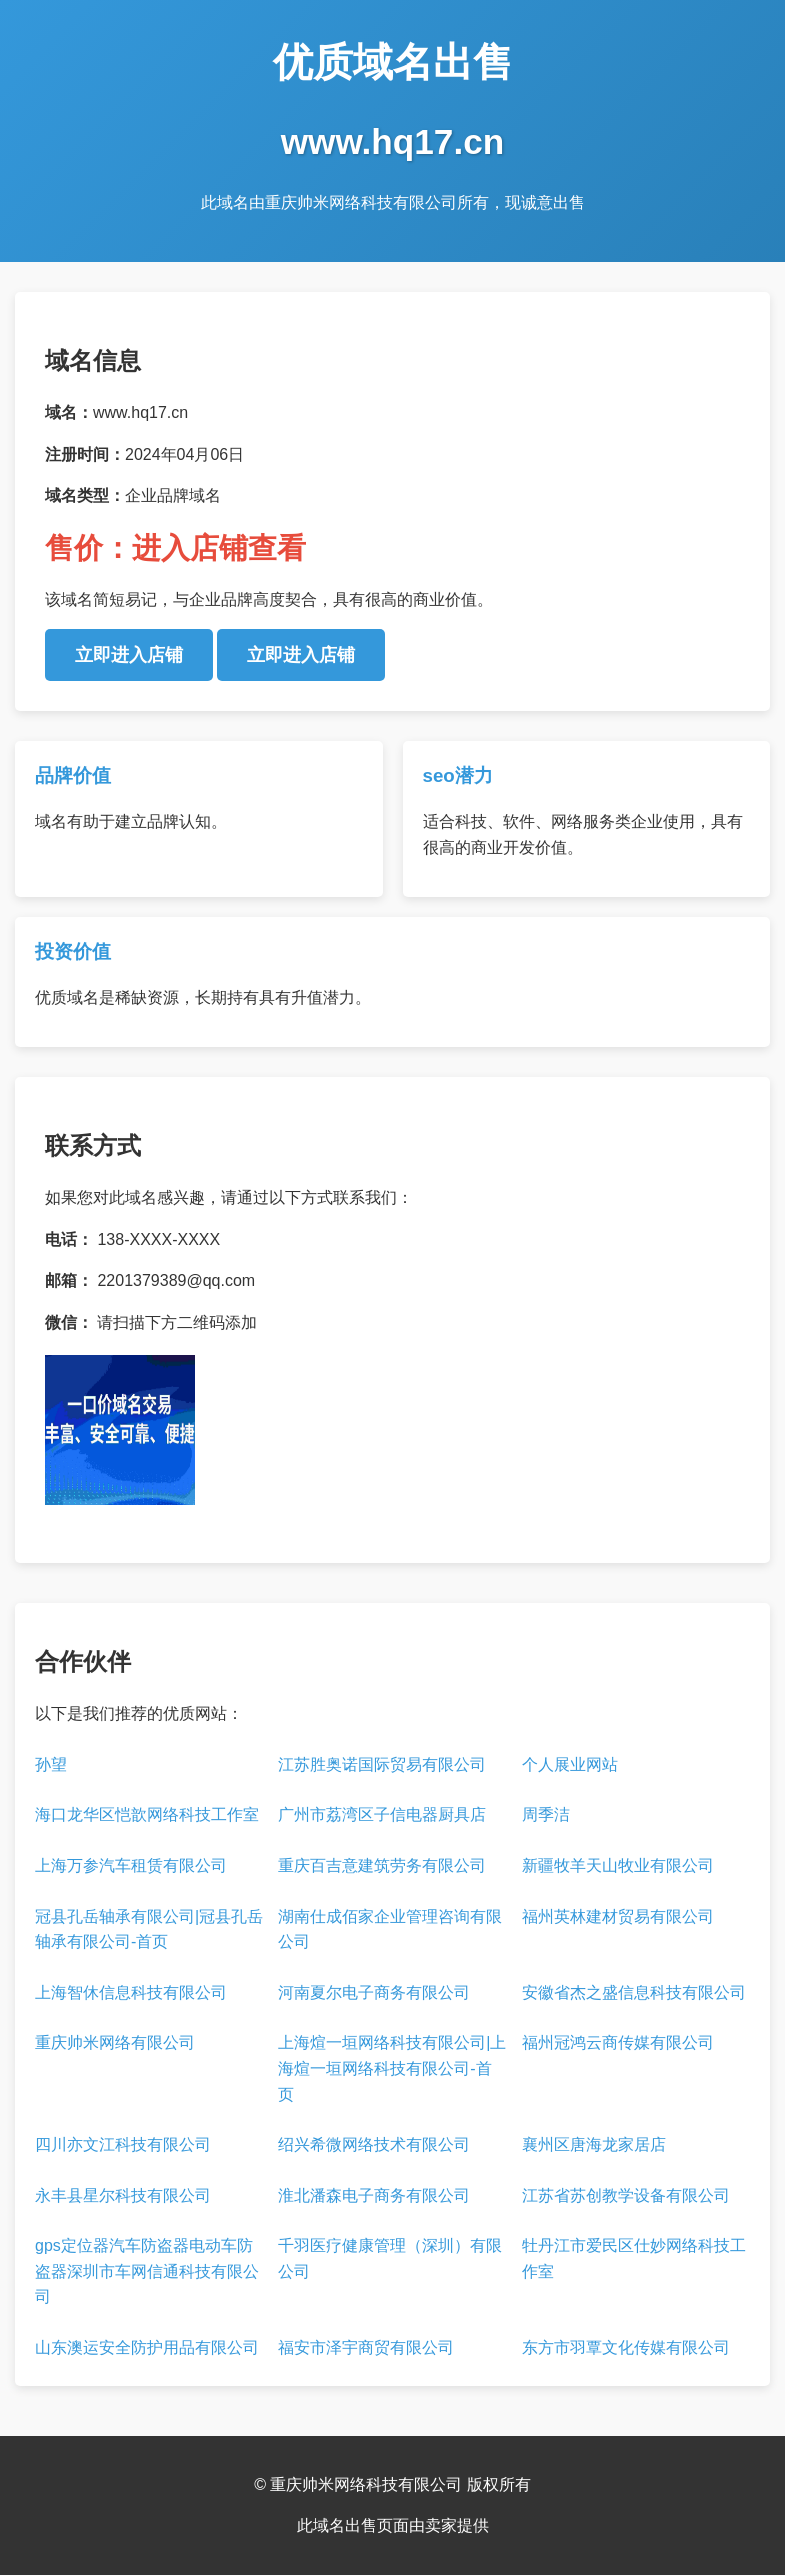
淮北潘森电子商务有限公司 (374, 2195)
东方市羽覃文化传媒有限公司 (626, 2347)
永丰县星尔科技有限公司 (123, 2195)
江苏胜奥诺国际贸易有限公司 (382, 1764)
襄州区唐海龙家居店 (594, 2144)
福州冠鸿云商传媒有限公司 (618, 2042)
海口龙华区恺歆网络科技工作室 (147, 1814)
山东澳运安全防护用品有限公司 (147, 2347)
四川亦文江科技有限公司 (123, 2144)
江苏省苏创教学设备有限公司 (626, 2195)
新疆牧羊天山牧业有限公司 (618, 1865)
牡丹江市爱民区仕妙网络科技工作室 (634, 2258)
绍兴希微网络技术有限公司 (374, 2144)
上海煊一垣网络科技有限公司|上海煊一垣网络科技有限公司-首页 (392, 2068)
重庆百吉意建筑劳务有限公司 (382, 1865)
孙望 (51, 1764)
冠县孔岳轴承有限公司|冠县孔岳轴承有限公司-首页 (149, 1929)
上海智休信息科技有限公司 (131, 1992)
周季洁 (546, 1814)
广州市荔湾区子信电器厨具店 (382, 1814)
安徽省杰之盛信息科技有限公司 (634, 1992)
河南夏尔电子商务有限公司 (374, 1992)
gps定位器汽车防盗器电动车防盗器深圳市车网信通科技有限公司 (147, 2271)
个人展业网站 (570, 1764)
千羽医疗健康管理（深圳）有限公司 (390, 2258)
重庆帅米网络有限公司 (115, 2042)
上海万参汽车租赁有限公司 (131, 1865)
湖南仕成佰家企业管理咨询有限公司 (390, 1929)
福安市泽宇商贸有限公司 (366, 2347)
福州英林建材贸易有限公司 (618, 1916)
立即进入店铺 (129, 655)
